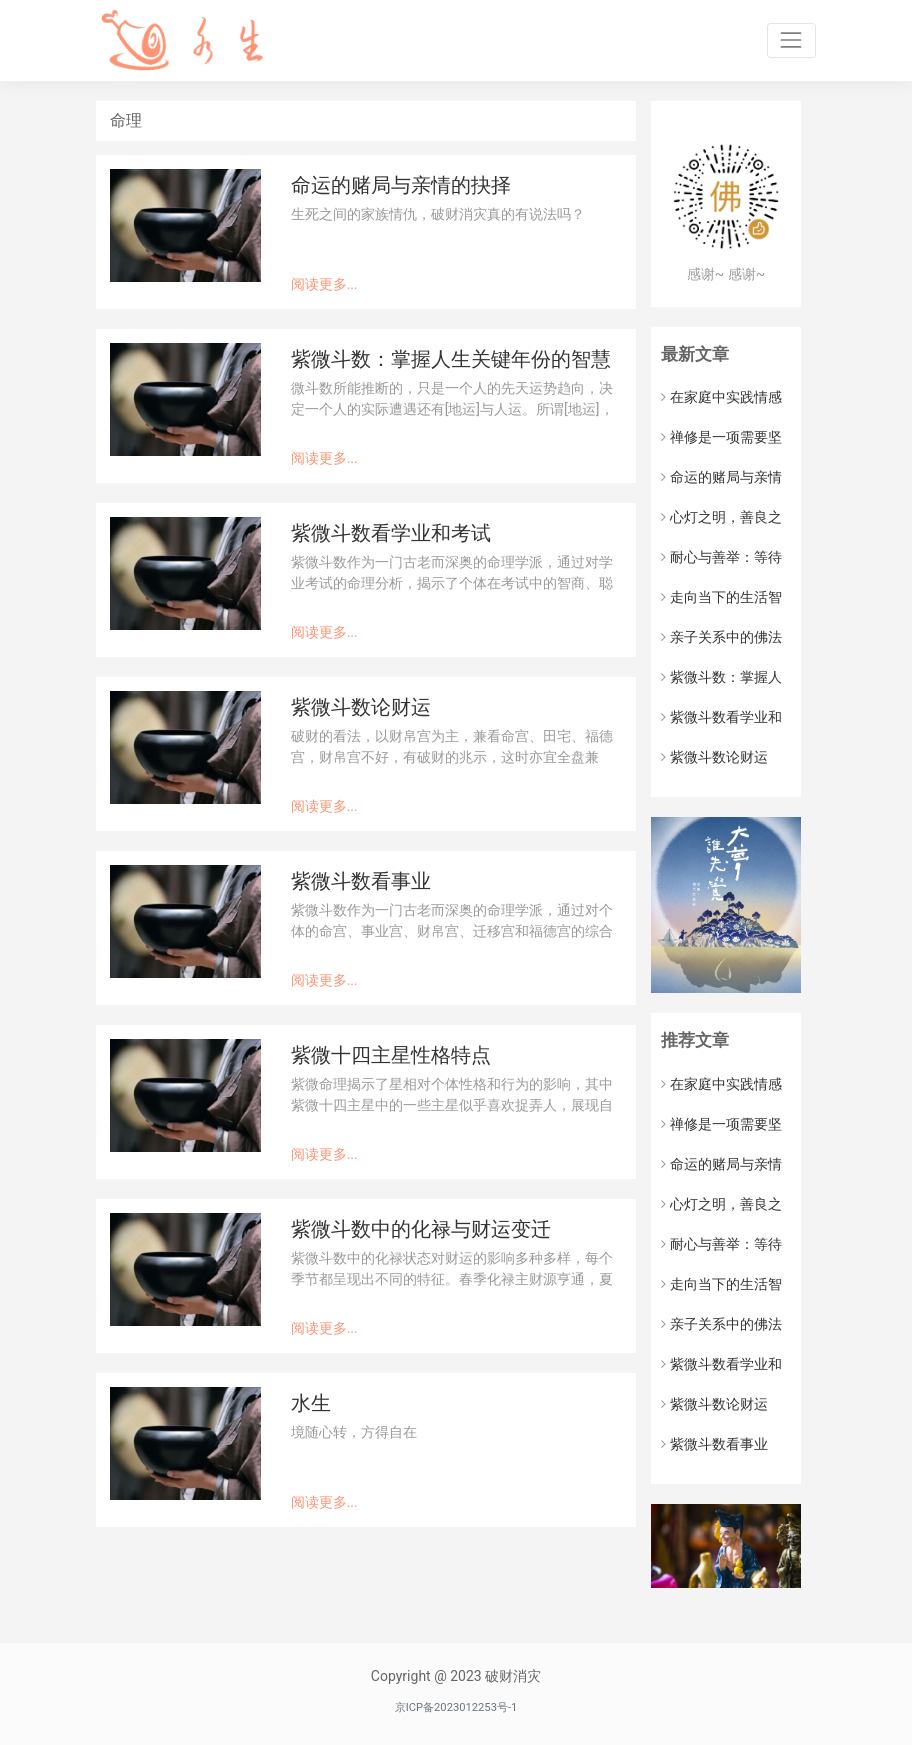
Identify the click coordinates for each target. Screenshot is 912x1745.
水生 (311, 1403)
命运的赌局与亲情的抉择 (401, 185)
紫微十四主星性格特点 (391, 1055)
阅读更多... (324, 284)
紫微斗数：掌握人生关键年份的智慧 (451, 359)
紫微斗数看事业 (361, 881)
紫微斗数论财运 (361, 707)
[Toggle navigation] (791, 40)
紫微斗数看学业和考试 (391, 533)
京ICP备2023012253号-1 (456, 1707)
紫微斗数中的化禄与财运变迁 (421, 1229)
